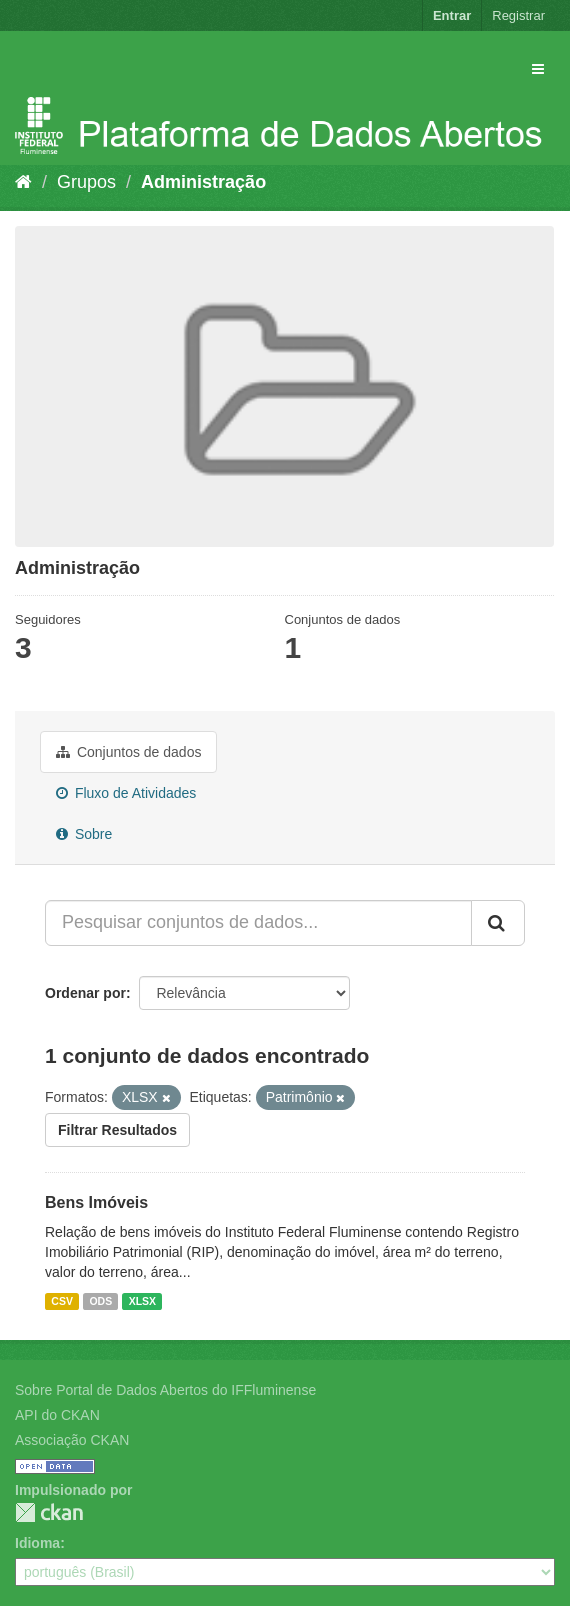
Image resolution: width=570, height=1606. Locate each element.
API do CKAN (57, 1415)
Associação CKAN (72, 1440)
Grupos (86, 182)
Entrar (452, 15)
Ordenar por (85, 993)
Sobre (84, 834)
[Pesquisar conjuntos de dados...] (258, 923)
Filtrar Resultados (117, 1130)
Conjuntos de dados (128, 752)
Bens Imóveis (96, 1202)
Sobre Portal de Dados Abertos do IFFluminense (165, 1390)
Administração (203, 182)
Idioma (37, 1543)
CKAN (49, 1512)
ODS (100, 1301)
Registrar (518, 15)
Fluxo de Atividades (126, 793)
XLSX (142, 1301)
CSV (62, 1301)
